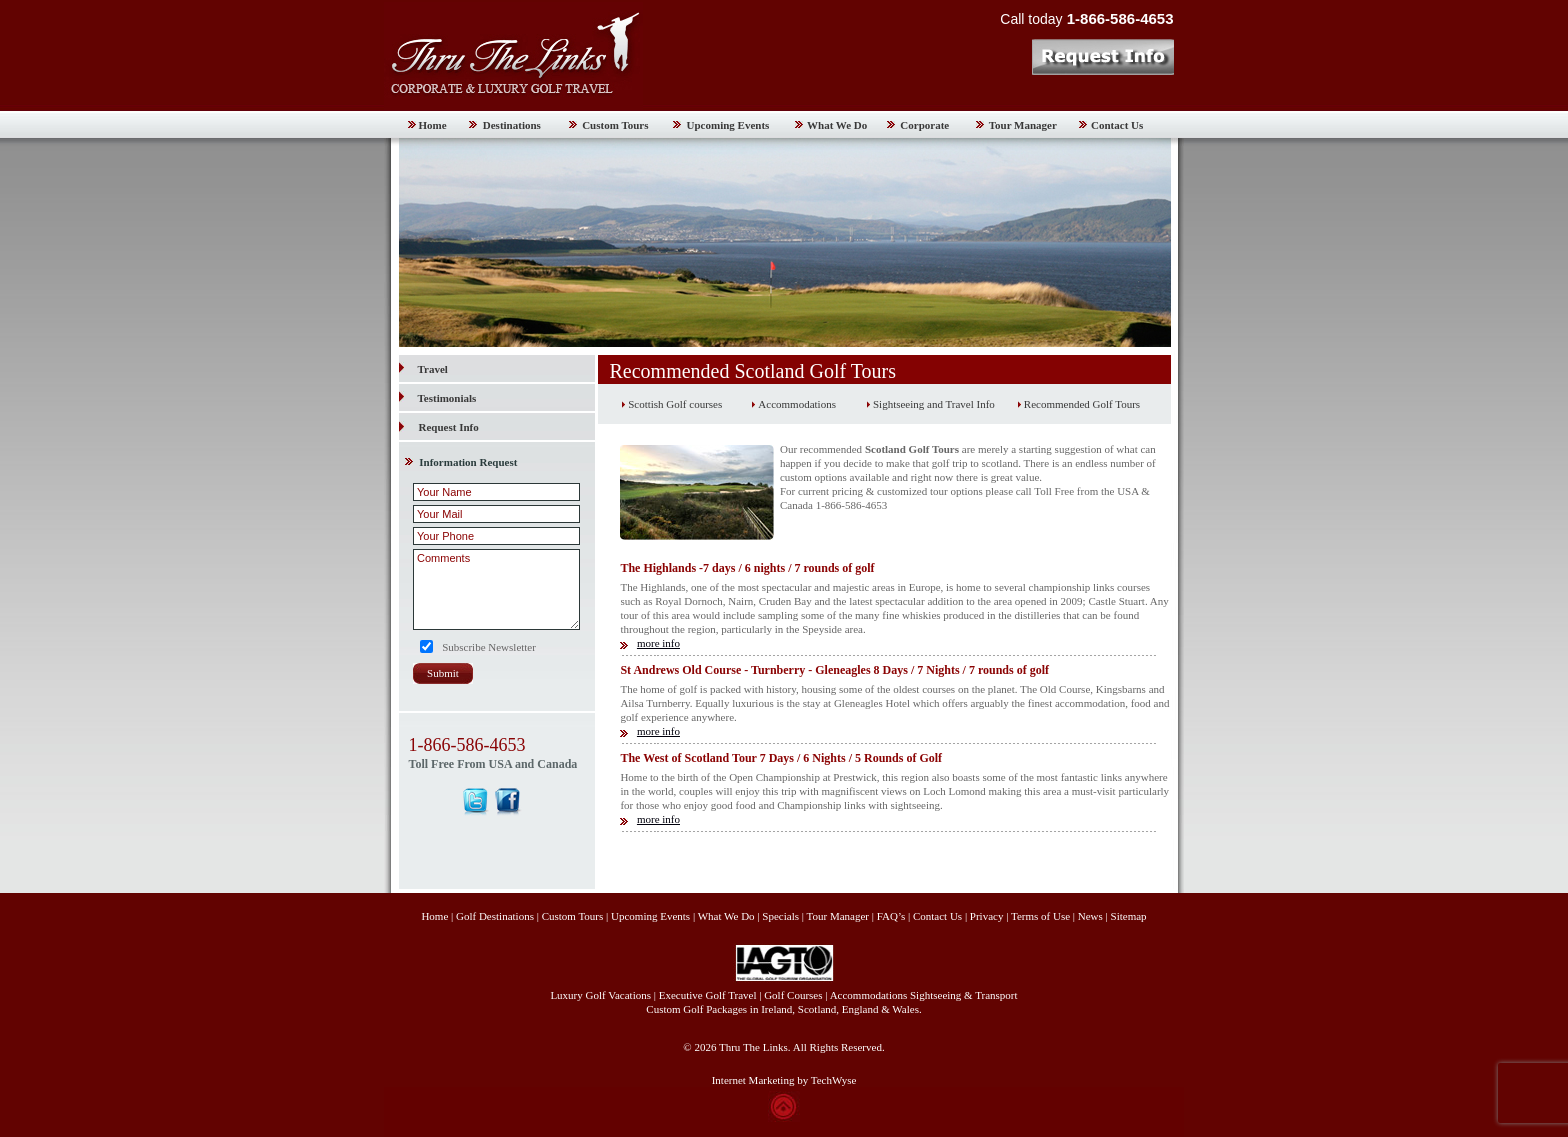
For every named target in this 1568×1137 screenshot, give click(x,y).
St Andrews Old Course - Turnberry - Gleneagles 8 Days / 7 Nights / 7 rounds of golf (834, 670)
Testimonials (438, 398)
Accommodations (797, 404)
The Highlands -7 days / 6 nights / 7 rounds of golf (747, 568)
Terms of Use (1040, 916)
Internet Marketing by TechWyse (784, 1080)
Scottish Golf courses (675, 404)
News (1090, 916)
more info (658, 643)
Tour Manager (1023, 125)
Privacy (988, 916)
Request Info (449, 427)
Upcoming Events (728, 125)
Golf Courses (793, 995)
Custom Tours (615, 125)
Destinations (512, 125)
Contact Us (1117, 125)
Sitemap (1129, 916)
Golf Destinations (495, 916)
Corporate (924, 125)
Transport (996, 995)
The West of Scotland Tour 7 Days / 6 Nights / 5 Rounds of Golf (781, 758)
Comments (496, 589)
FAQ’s (891, 916)
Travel (423, 369)
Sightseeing (935, 995)
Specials (780, 916)
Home (433, 125)
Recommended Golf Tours (1082, 404)
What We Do (837, 125)
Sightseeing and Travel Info (934, 404)
